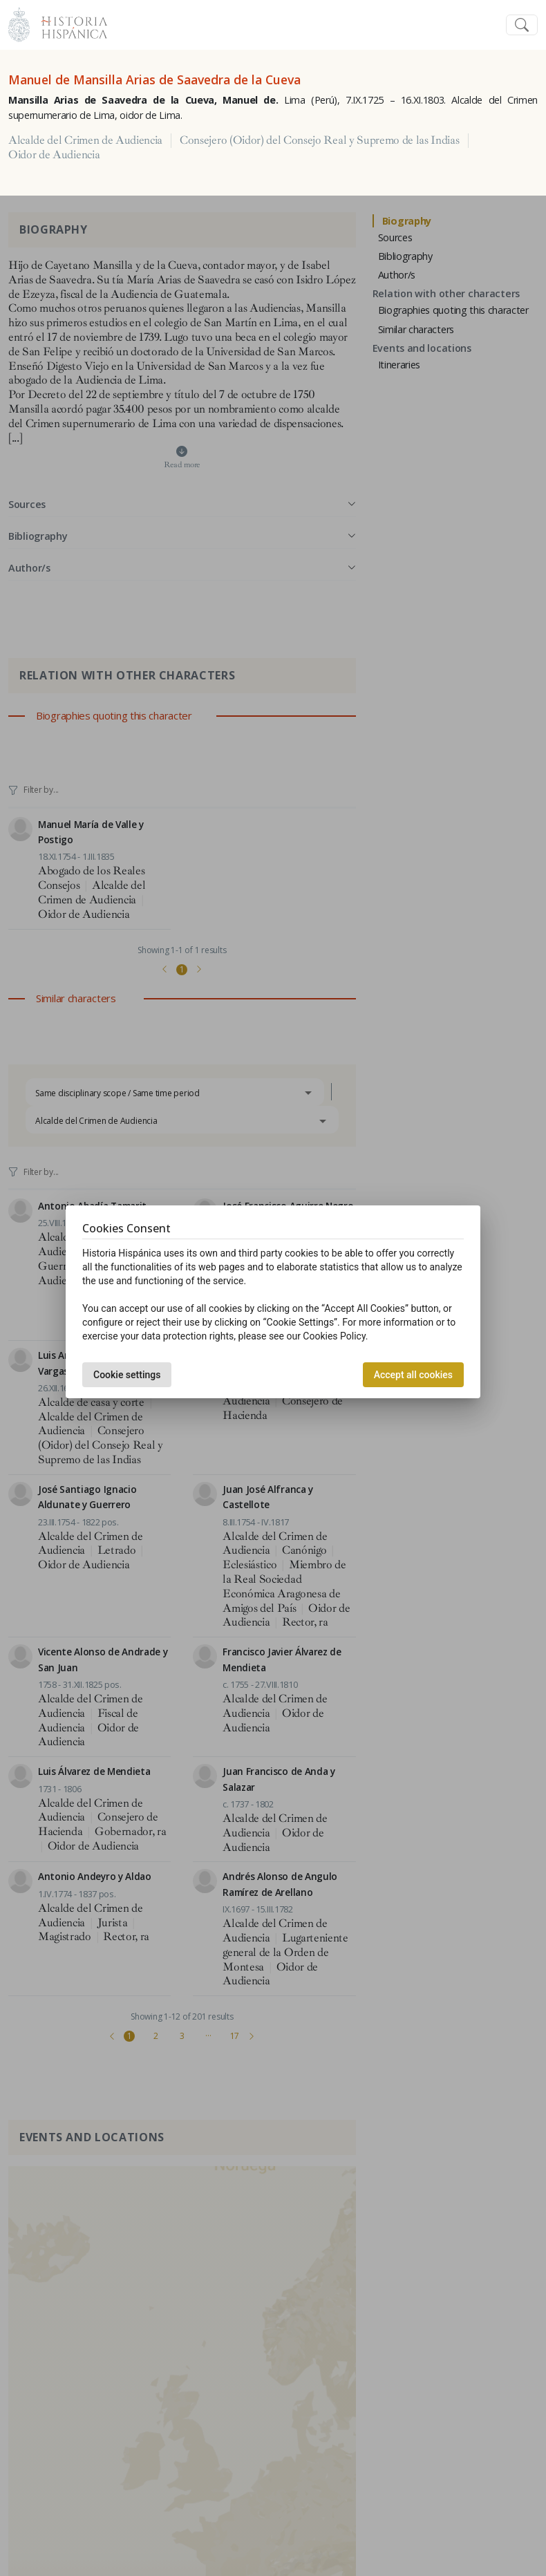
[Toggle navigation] (522, 25)
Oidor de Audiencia (54, 155)
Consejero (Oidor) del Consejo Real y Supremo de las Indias (319, 140)
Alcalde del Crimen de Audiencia (85, 140)
